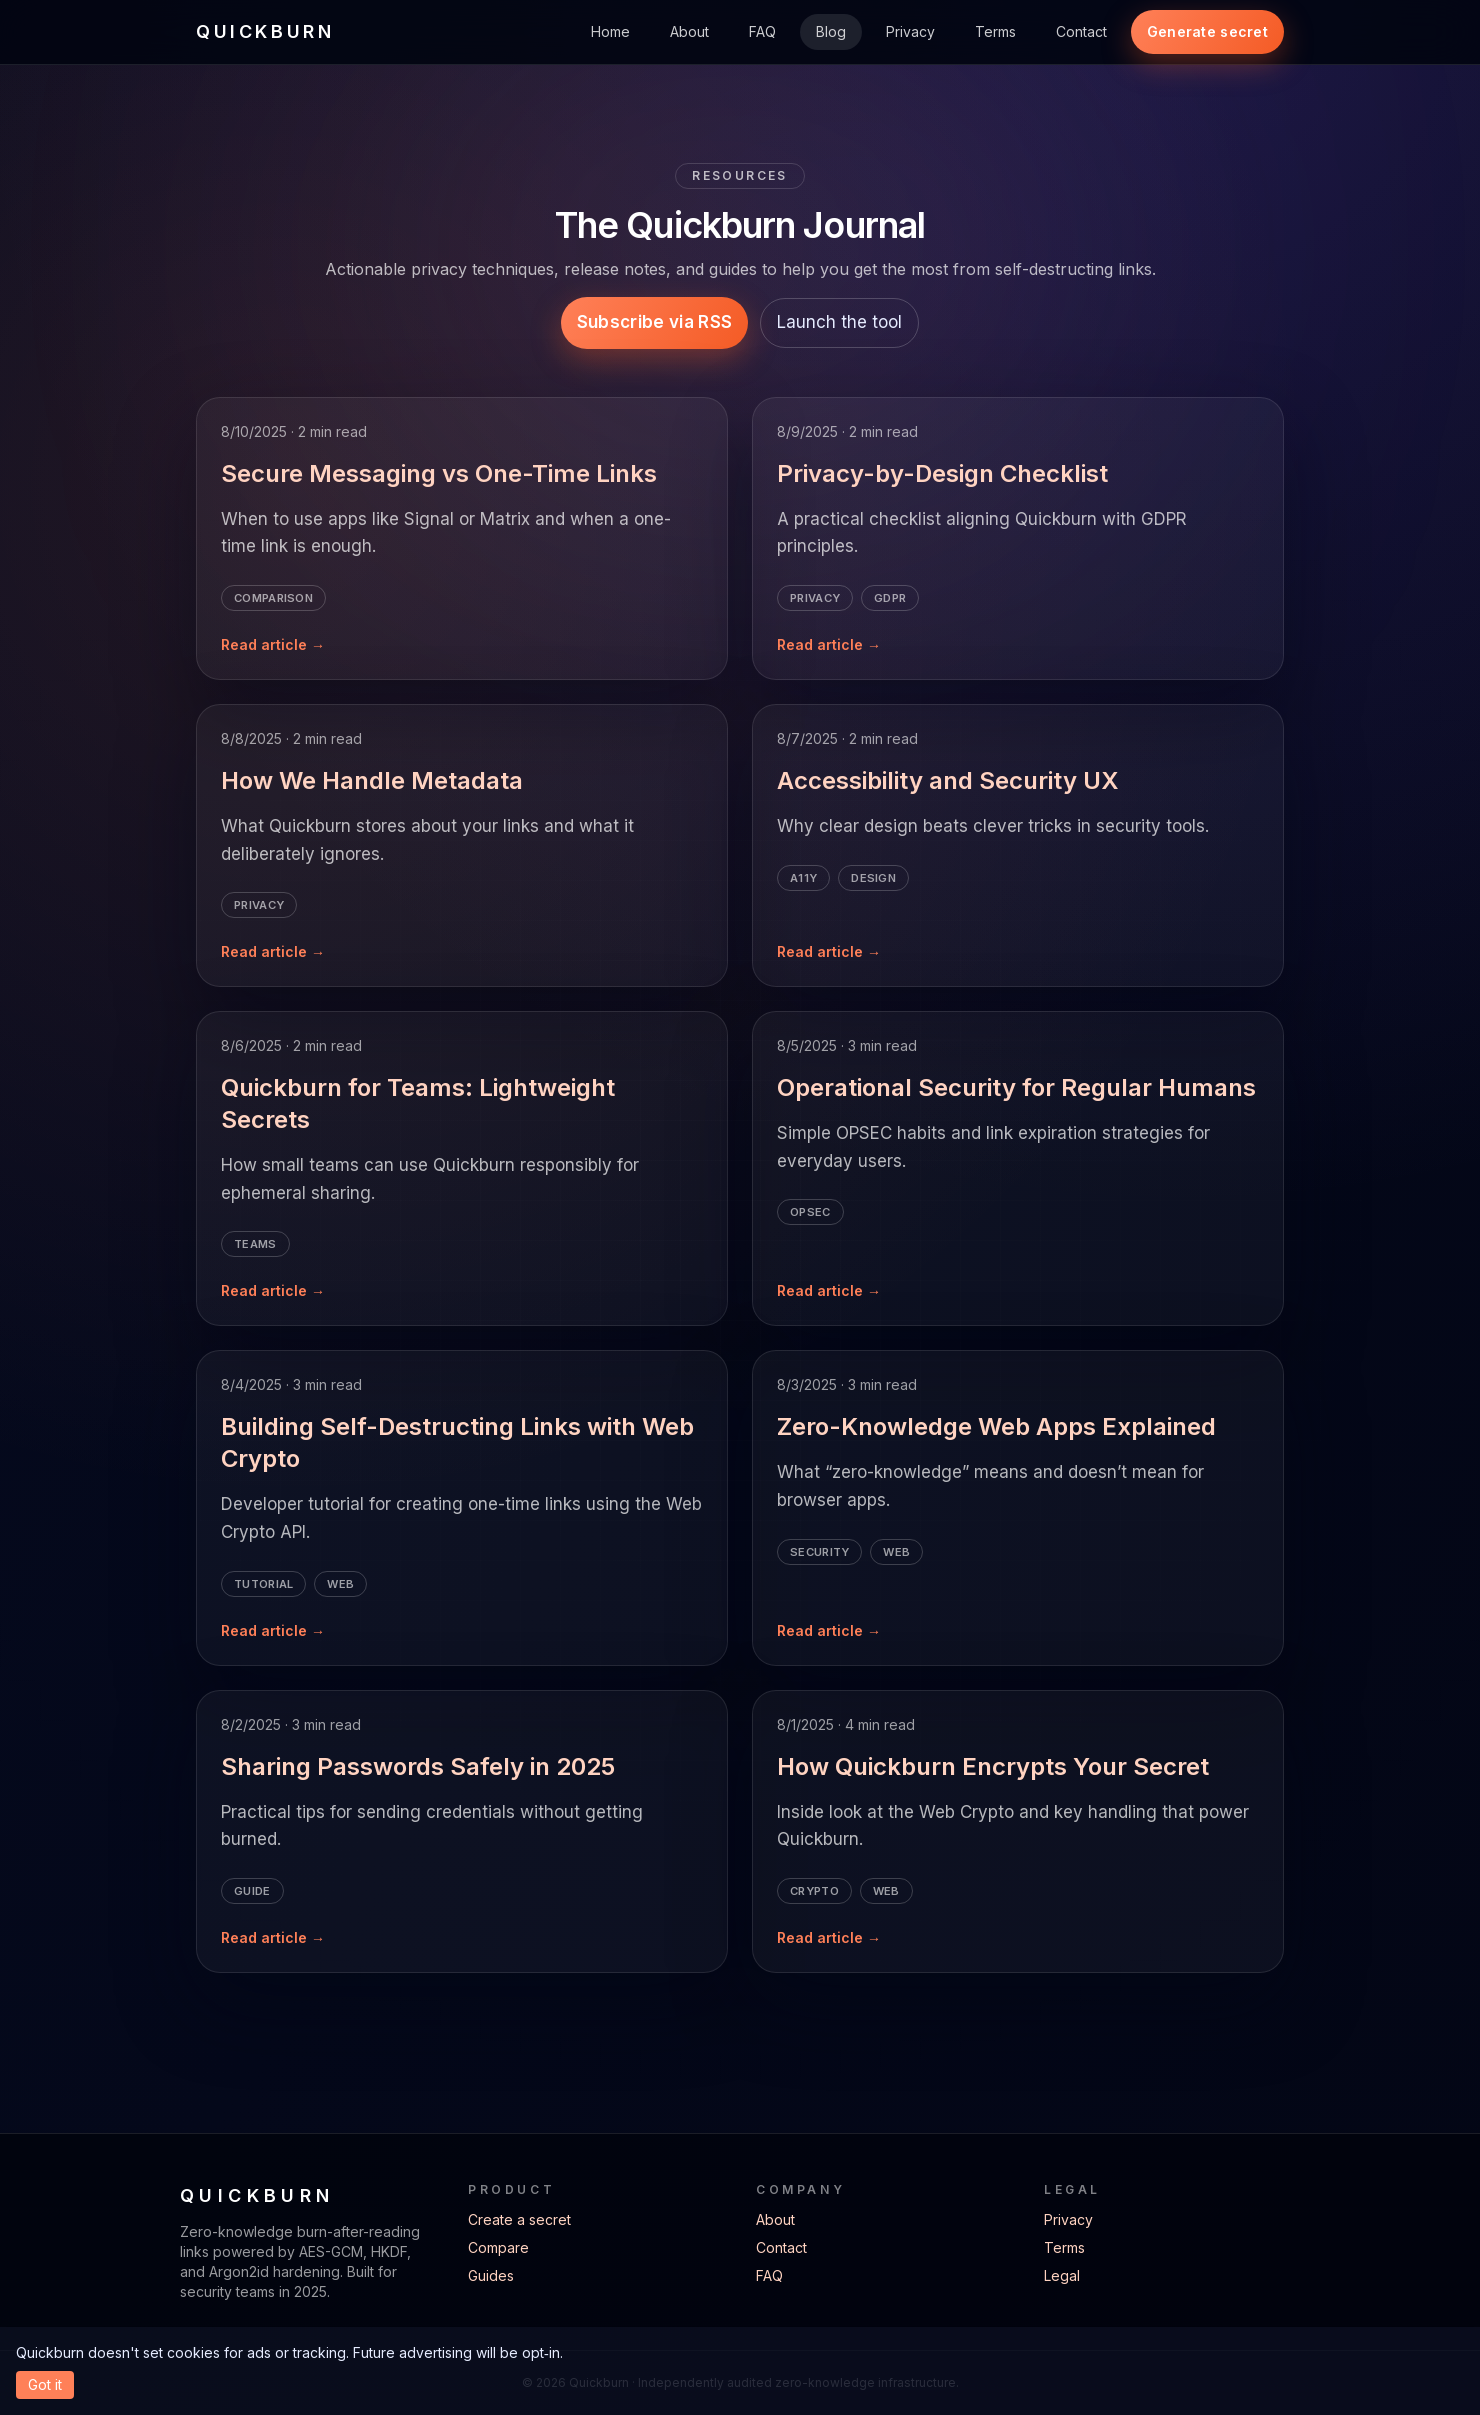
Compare (498, 2247)
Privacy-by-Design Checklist (942, 473)
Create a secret (519, 2219)
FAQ (762, 31)
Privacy (910, 31)
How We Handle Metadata (372, 780)
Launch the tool (839, 322)
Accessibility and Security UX (948, 780)
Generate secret (1207, 31)
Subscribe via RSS (655, 322)
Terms (995, 31)
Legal (1062, 2275)
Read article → (273, 644)
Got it (45, 2384)
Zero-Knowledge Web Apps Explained (996, 1426)
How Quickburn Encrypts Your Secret (993, 1766)
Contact (1081, 31)
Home (610, 31)
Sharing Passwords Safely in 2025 (418, 1766)
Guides (491, 2275)
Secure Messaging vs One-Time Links (439, 473)
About (689, 31)
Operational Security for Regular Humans (1016, 1087)
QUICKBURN (265, 31)
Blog (831, 31)
